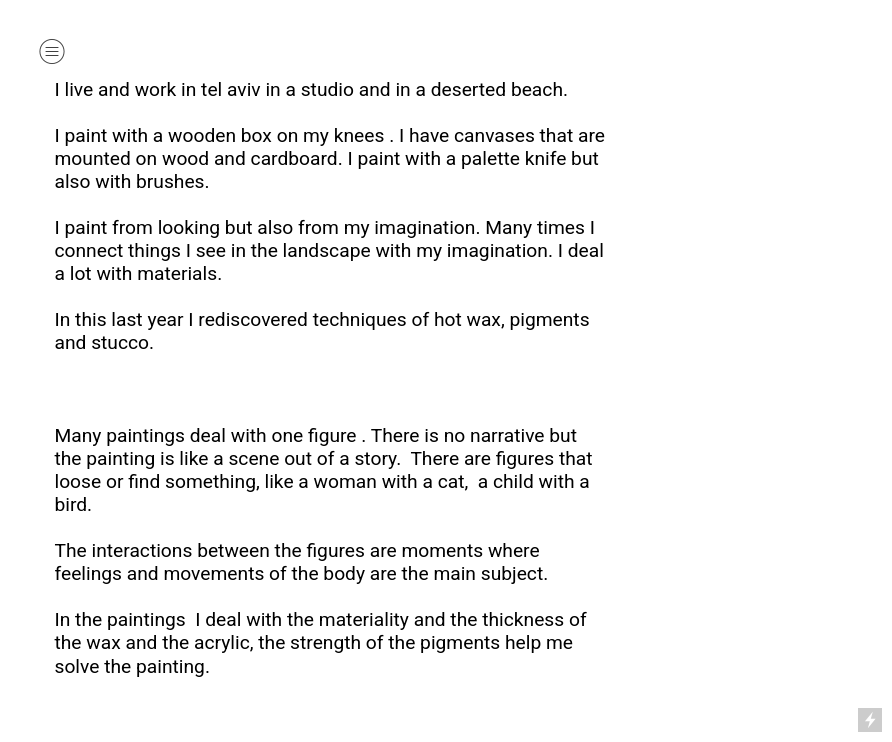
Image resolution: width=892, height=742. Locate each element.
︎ (52, 51)
